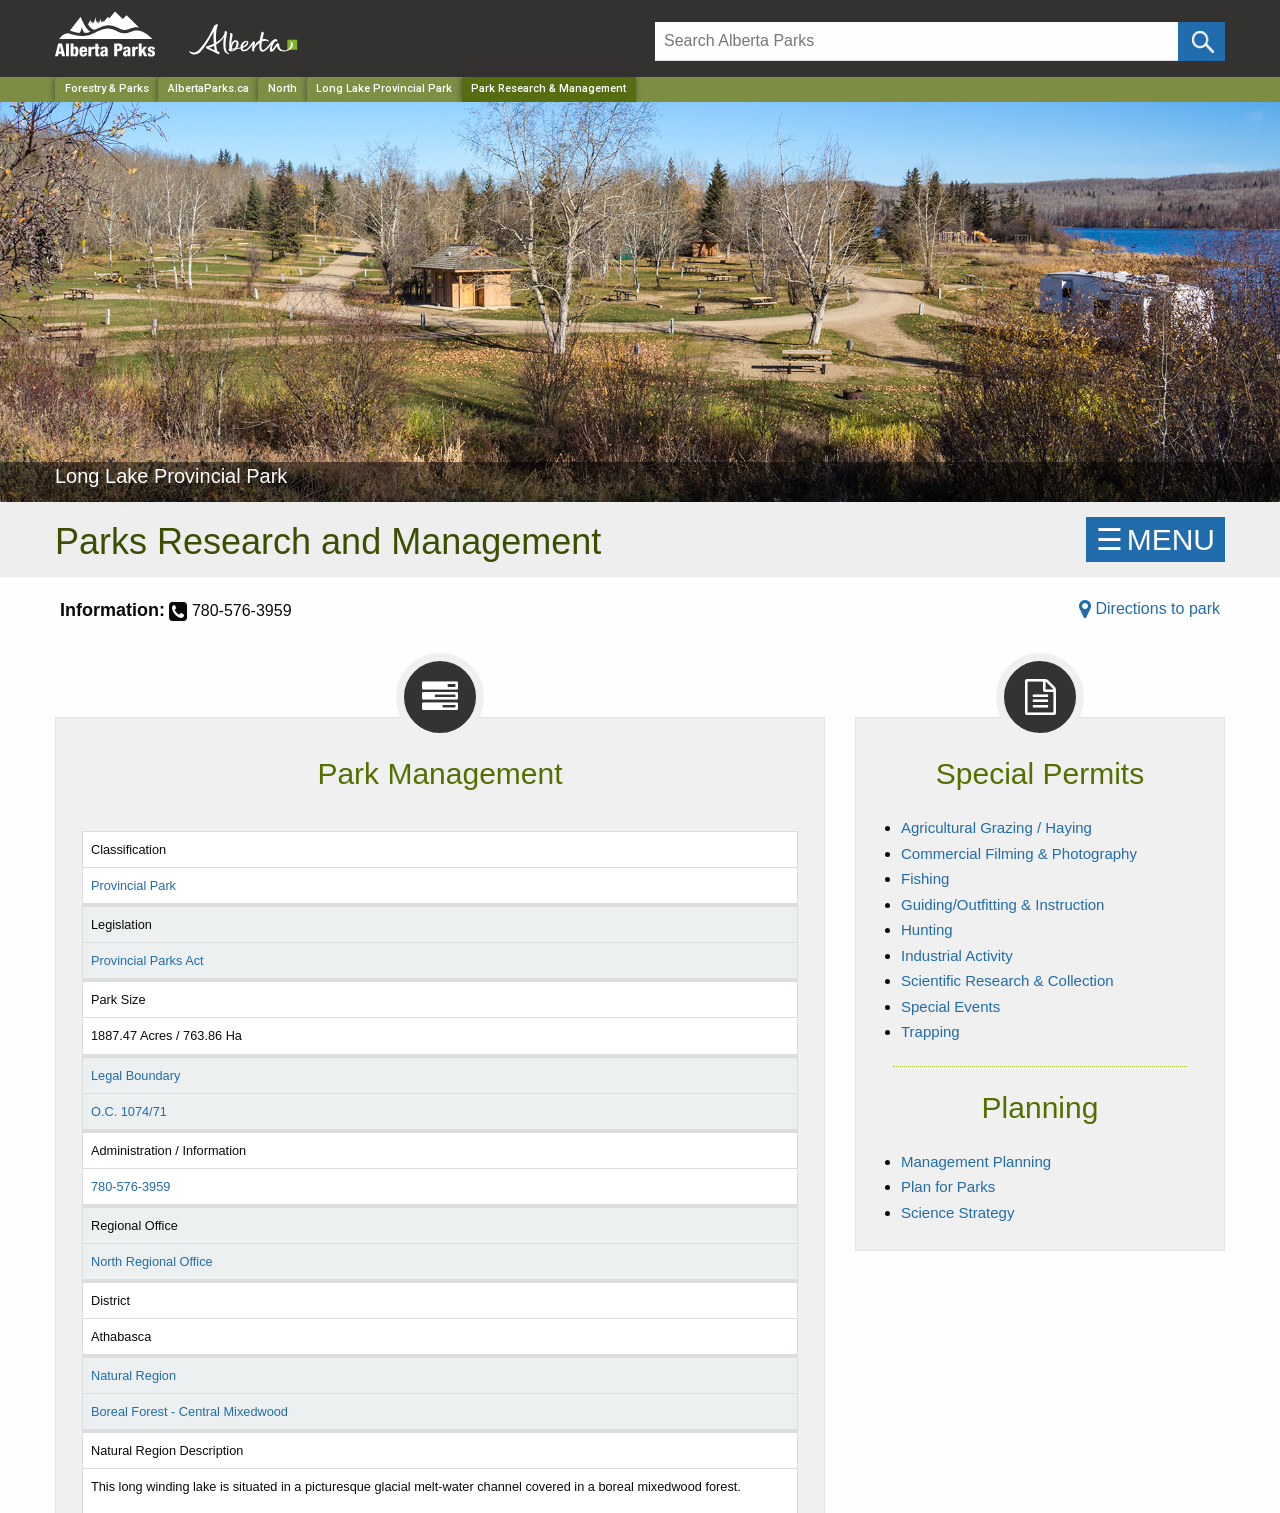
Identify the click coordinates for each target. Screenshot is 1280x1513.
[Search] (916, 41)
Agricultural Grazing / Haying (996, 827)
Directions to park (1149, 608)
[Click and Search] (1201, 41)
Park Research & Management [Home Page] (548, 88)
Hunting (927, 929)
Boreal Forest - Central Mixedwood (189, 1411)
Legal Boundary (135, 1075)
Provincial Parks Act (147, 960)
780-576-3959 (130, 1186)
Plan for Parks (948, 1186)
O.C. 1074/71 (129, 1111)
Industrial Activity (957, 955)
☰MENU (1155, 539)
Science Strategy (957, 1212)
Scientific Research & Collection (1007, 980)
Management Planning (976, 1161)
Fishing (925, 878)
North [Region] (282, 88)
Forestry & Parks (107, 88)
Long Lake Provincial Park (384, 88)
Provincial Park (133, 885)
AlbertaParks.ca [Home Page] (208, 88)
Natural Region (133, 1375)
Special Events (950, 1006)
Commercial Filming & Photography (1019, 853)
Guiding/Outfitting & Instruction (1002, 904)
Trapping (930, 1031)
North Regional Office (152, 1261)
